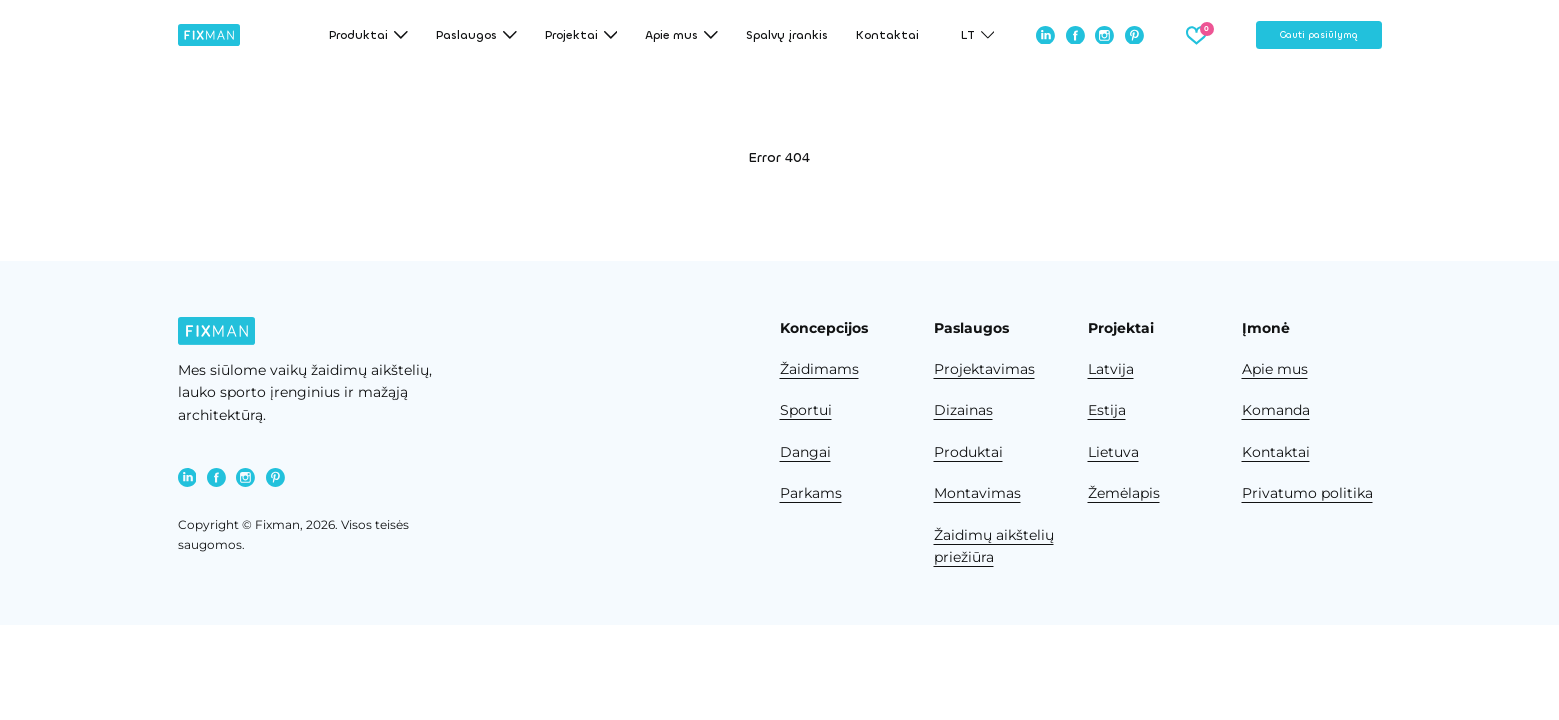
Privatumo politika (1307, 493)
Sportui (806, 410)
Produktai (968, 452)
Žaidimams (819, 369)
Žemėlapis (1124, 493)
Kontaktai (887, 35)
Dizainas (963, 410)
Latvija (1111, 369)
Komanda (1276, 410)
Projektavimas (984, 369)
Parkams (811, 493)
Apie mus (1275, 369)
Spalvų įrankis (787, 35)
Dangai (805, 452)
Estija (1107, 410)
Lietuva (1113, 452)
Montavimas (977, 493)
